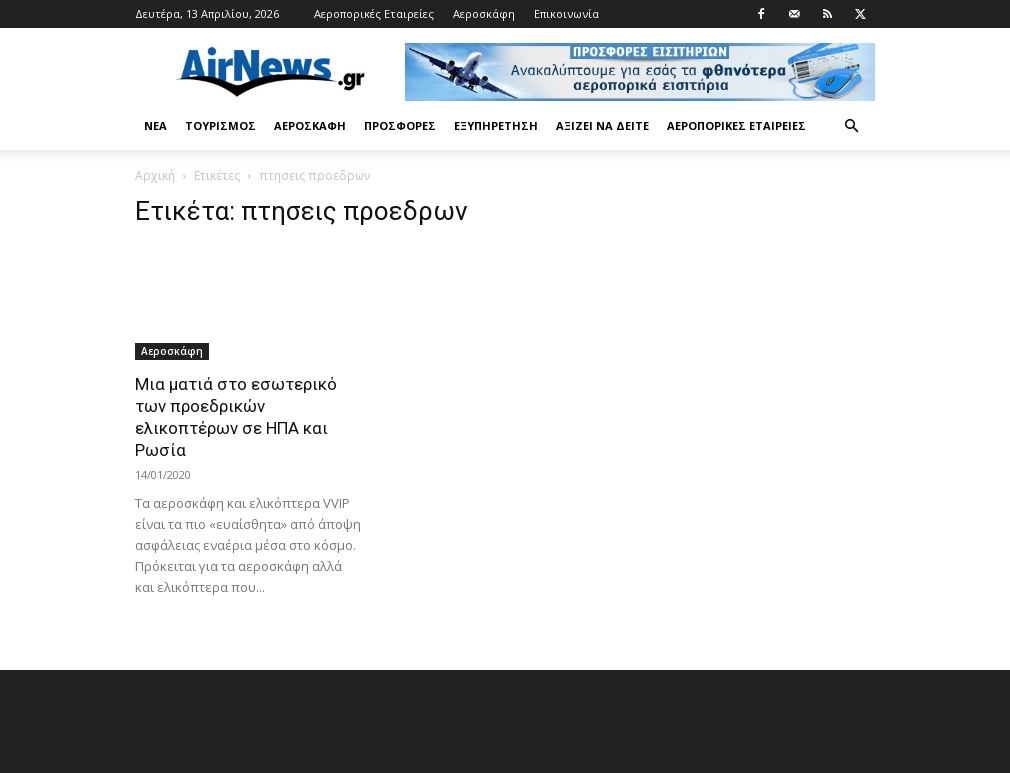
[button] (851, 126)
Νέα (155, 125)
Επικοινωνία (566, 13)
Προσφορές (400, 125)
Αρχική (155, 175)
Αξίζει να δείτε (602, 125)
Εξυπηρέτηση (496, 125)
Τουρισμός (220, 125)
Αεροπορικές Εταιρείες (374, 13)
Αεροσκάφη (484, 13)
